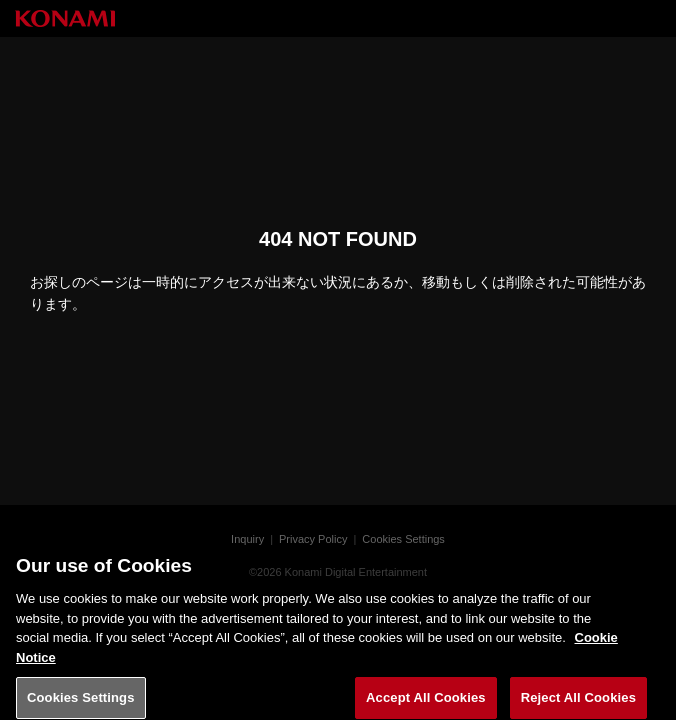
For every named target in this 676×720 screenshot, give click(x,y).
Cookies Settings (403, 539)
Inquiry (247, 539)
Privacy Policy (313, 539)
